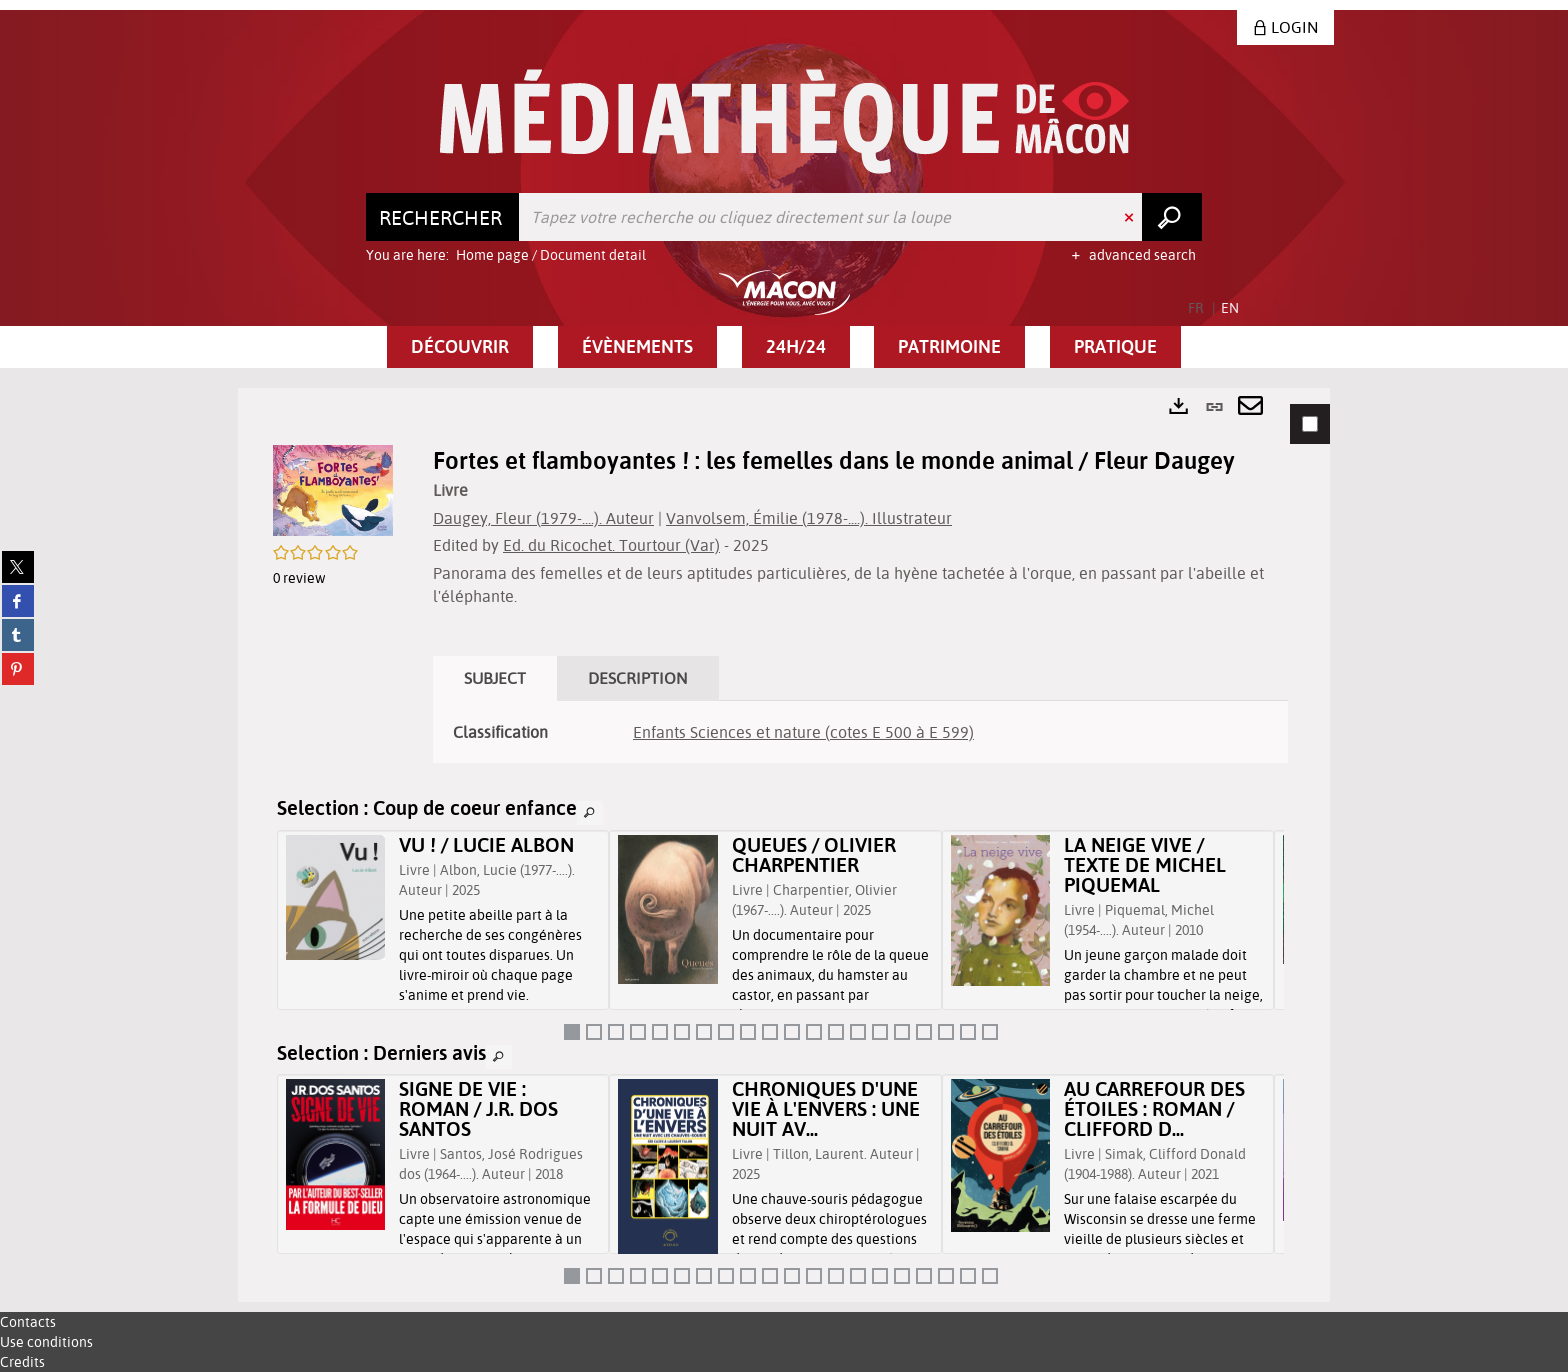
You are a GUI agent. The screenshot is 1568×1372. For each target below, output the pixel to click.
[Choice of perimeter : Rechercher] (443, 217)
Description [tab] (638, 678)
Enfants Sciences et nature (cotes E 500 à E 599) (803, 732)
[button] (460, 347)
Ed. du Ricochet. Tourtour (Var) (611, 545)
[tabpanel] (784, 845)
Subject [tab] (495, 678)
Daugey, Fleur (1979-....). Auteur (543, 518)
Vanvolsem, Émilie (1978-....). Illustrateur (809, 518)
